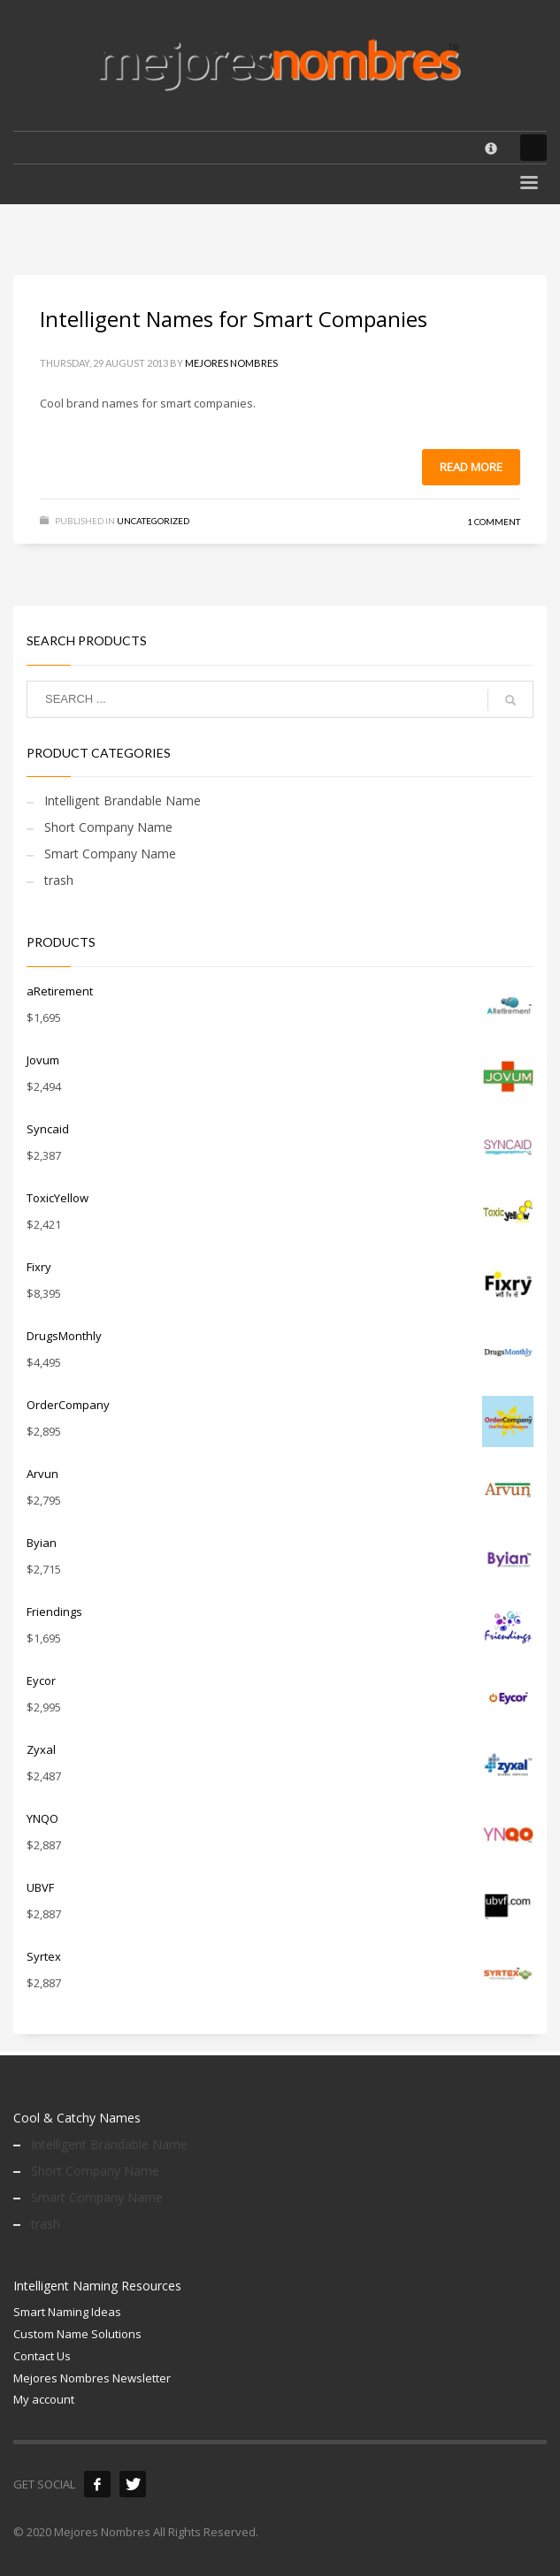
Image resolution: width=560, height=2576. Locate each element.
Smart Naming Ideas (67, 2312)
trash (58, 880)
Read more (471, 467)
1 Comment (493, 521)
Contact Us (42, 2356)
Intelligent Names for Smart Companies (233, 318)
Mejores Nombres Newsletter (92, 2378)
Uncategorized (153, 520)
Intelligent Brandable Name (122, 800)
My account (43, 2399)
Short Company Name (108, 827)
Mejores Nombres (231, 363)
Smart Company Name (110, 853)
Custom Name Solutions (77, 2334)
